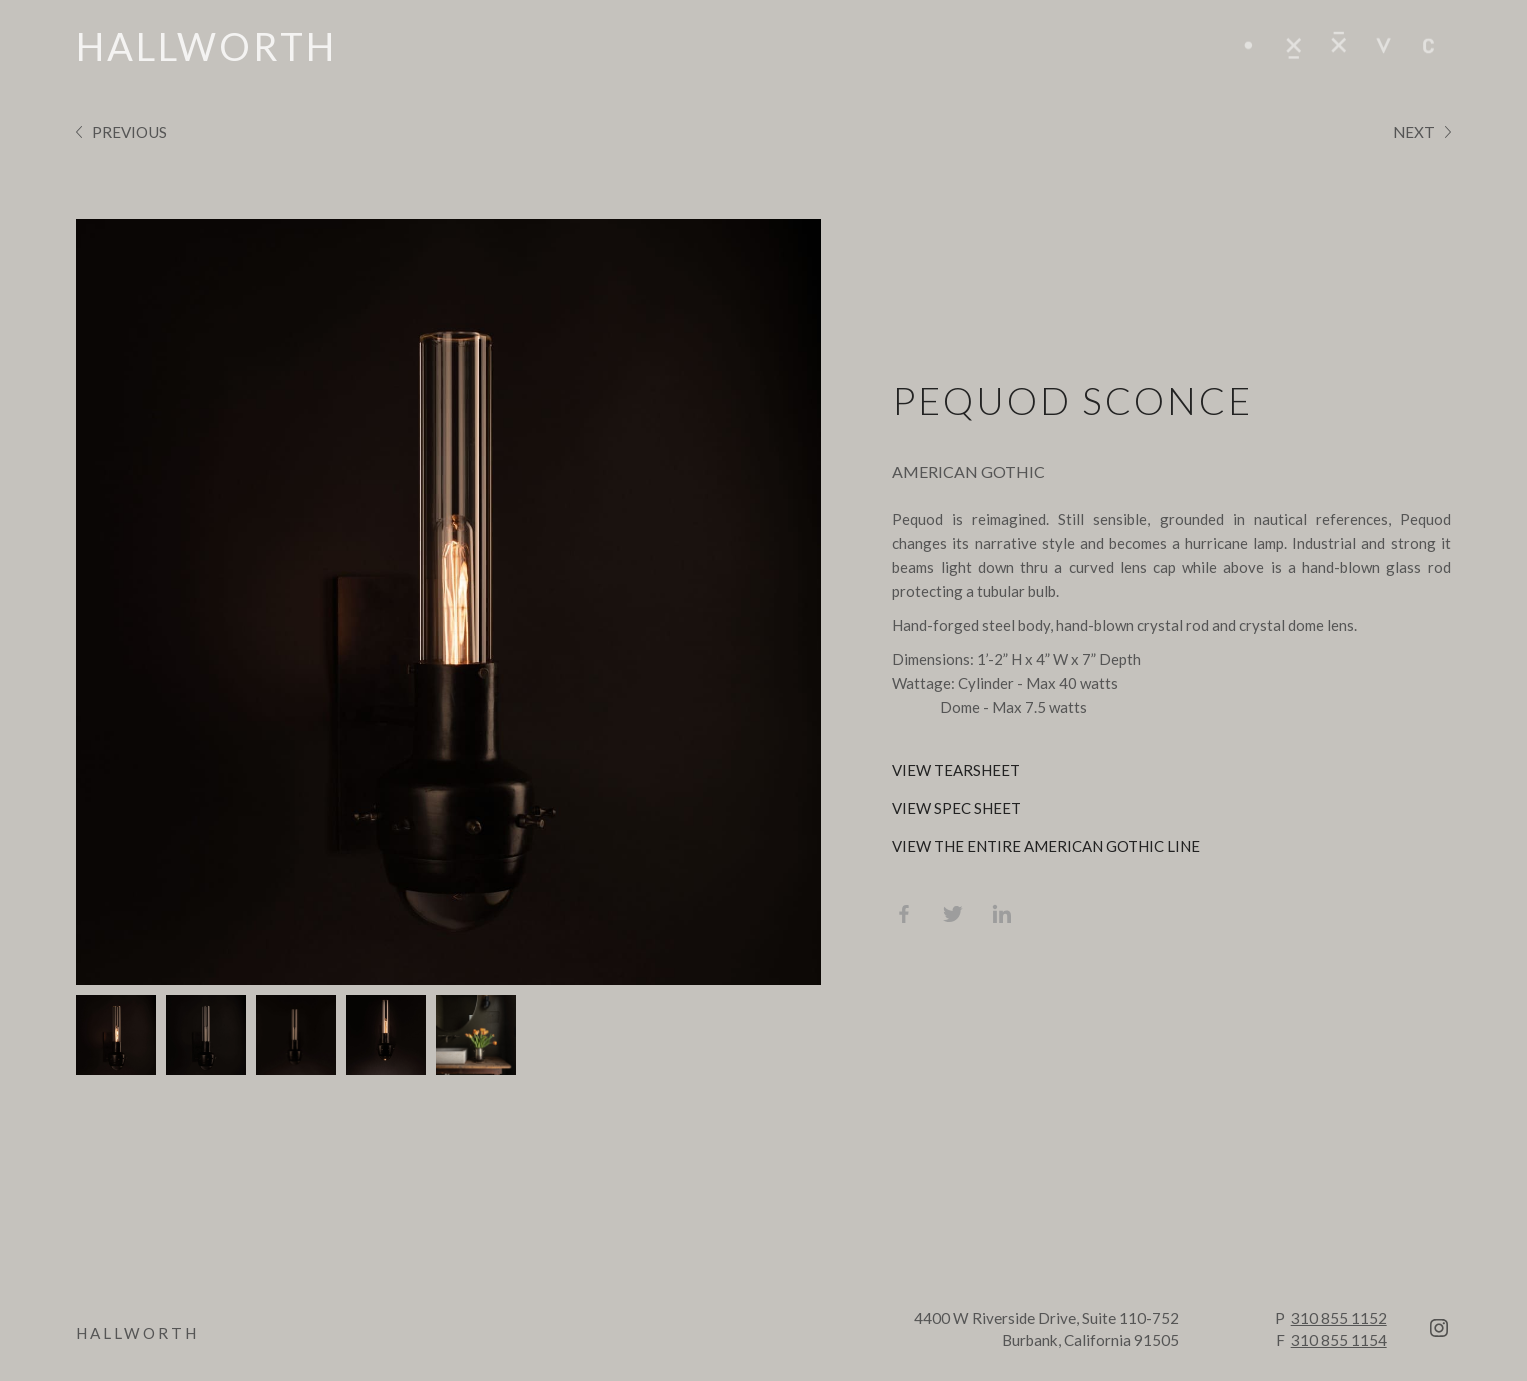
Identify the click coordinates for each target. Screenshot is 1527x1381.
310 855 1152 (1339, 1318)
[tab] (116, 1035)
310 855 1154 (1339, 1340)
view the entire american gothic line (1046, 846)
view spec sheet (956, 808)
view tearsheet (956, 770)
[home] (206, 46)
